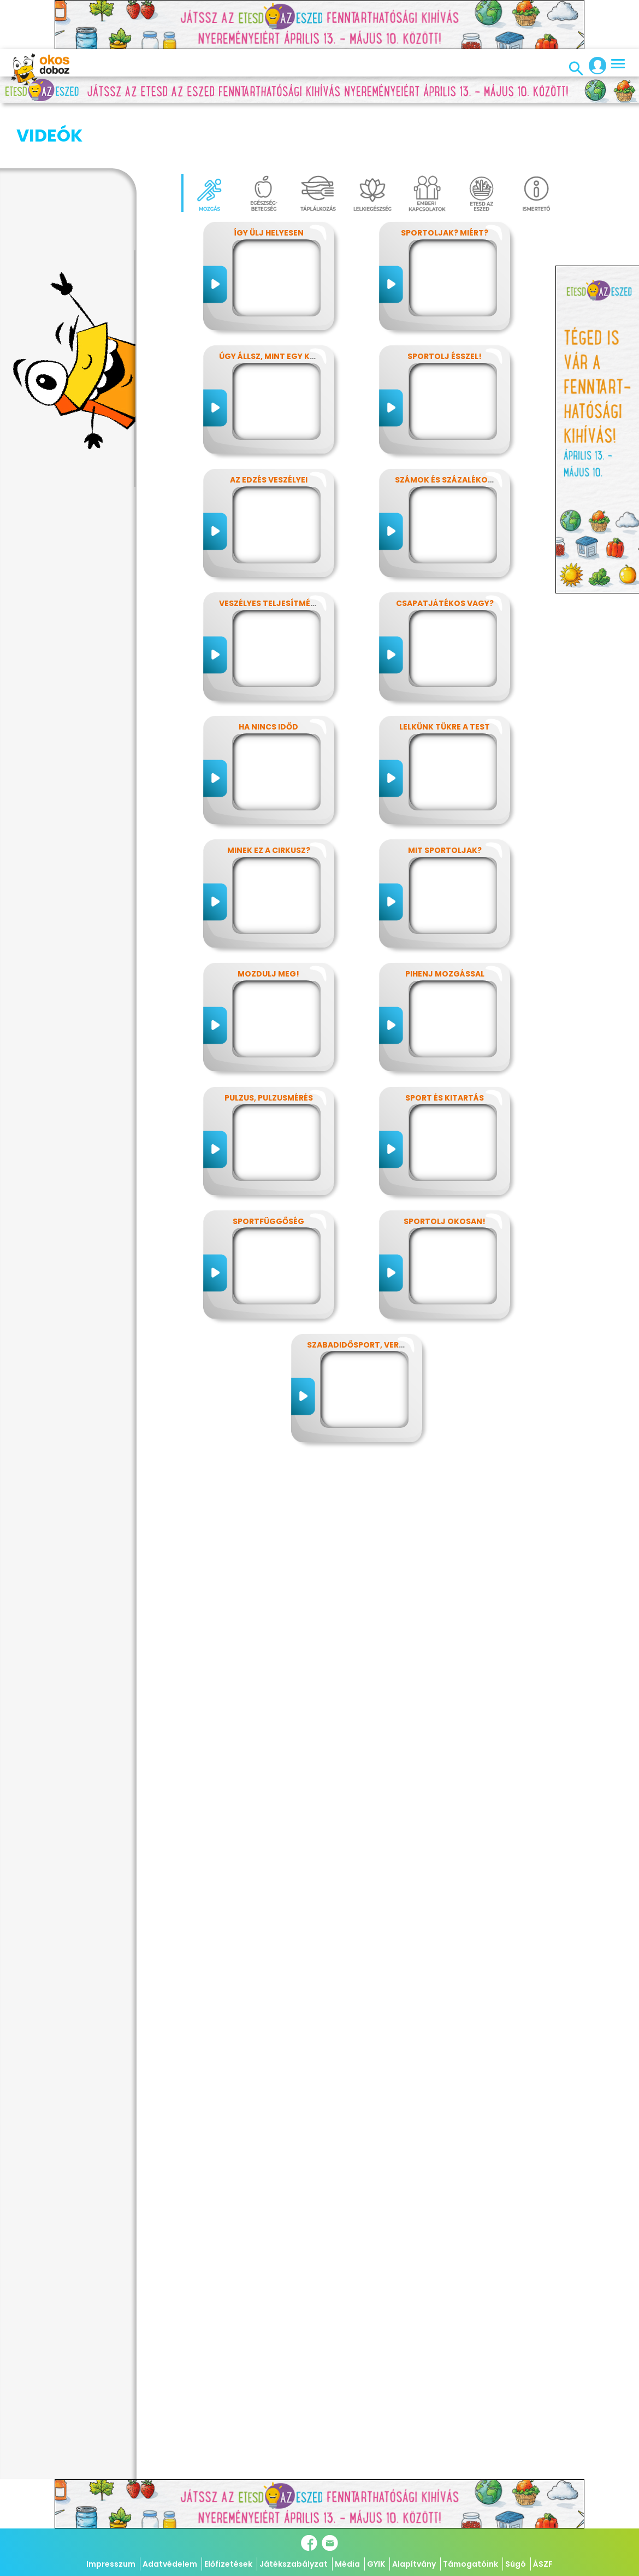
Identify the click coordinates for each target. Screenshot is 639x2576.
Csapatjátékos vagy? (445, 548)
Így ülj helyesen (269, 178)
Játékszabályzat (293, 2564)
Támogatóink (470, 2564)
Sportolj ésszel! (444, 301)
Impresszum (110, 2564)
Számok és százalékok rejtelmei (465, 425)
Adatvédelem (170, 2564)
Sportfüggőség (268, 1166)
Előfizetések (228, 2564)
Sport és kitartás (444, 1043)
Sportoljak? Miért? (444, 178)
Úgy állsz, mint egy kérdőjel (281, 301)
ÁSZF (543, 2564)
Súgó (515, 2564)
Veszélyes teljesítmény (270, 548)
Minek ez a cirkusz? (268, 795)
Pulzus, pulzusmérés (268, 1043)
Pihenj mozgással (444, 919)
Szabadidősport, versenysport (376, 1290)
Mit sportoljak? (445, 795)
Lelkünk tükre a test (444, 672)
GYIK (376, 2564)
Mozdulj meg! (268, 919)
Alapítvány (414, 2564)
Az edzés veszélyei (268, 425)
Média (347, 2564)
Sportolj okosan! (445, 1166)
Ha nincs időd (268, 672)
